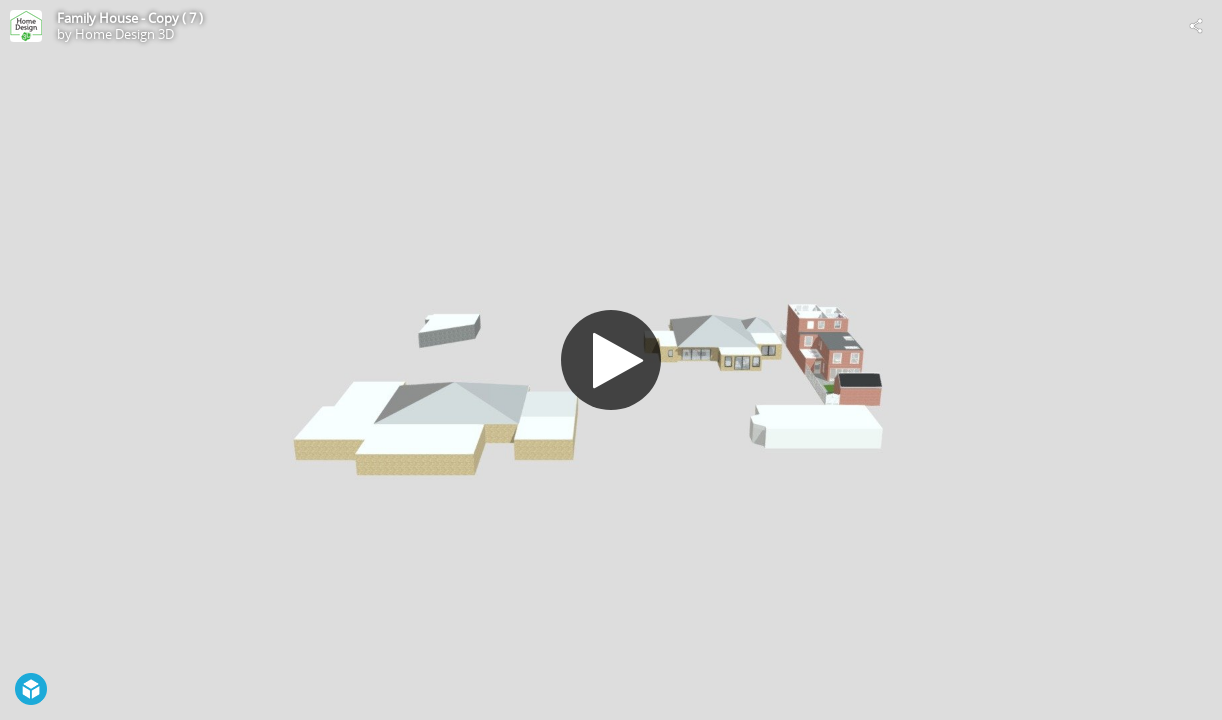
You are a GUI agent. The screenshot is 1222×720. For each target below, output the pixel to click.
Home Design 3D (124, 34)
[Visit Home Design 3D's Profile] (26, 26)
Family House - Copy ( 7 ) (130, 18)
